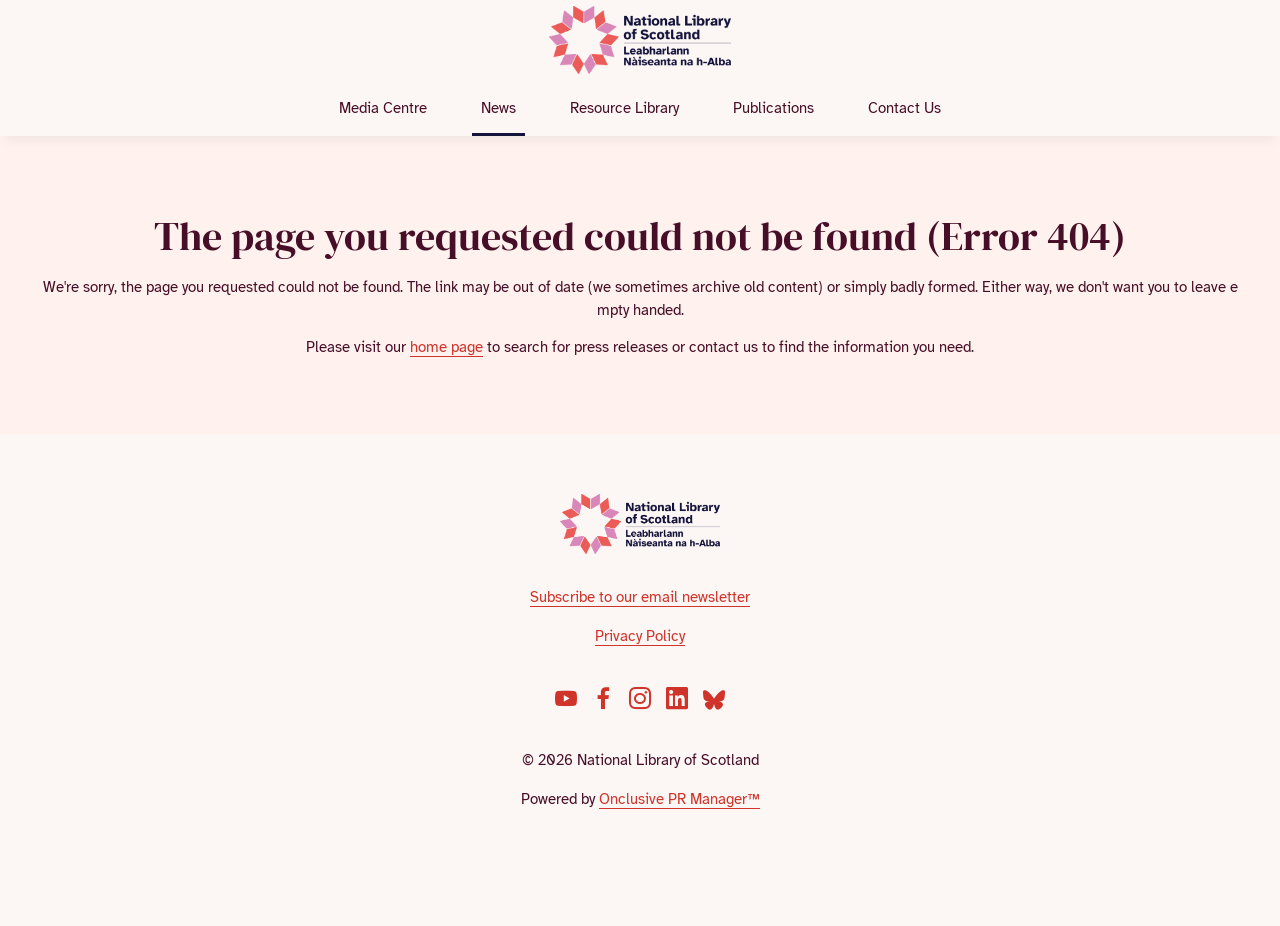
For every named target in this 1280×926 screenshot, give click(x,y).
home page (446, 347)
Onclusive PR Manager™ (679, 799)
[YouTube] (566, 698)
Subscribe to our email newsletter (640, 597)
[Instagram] (640, 698)
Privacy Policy (640, 636)
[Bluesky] (714, 698)
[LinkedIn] (677, 698)
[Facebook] (603, 698)
